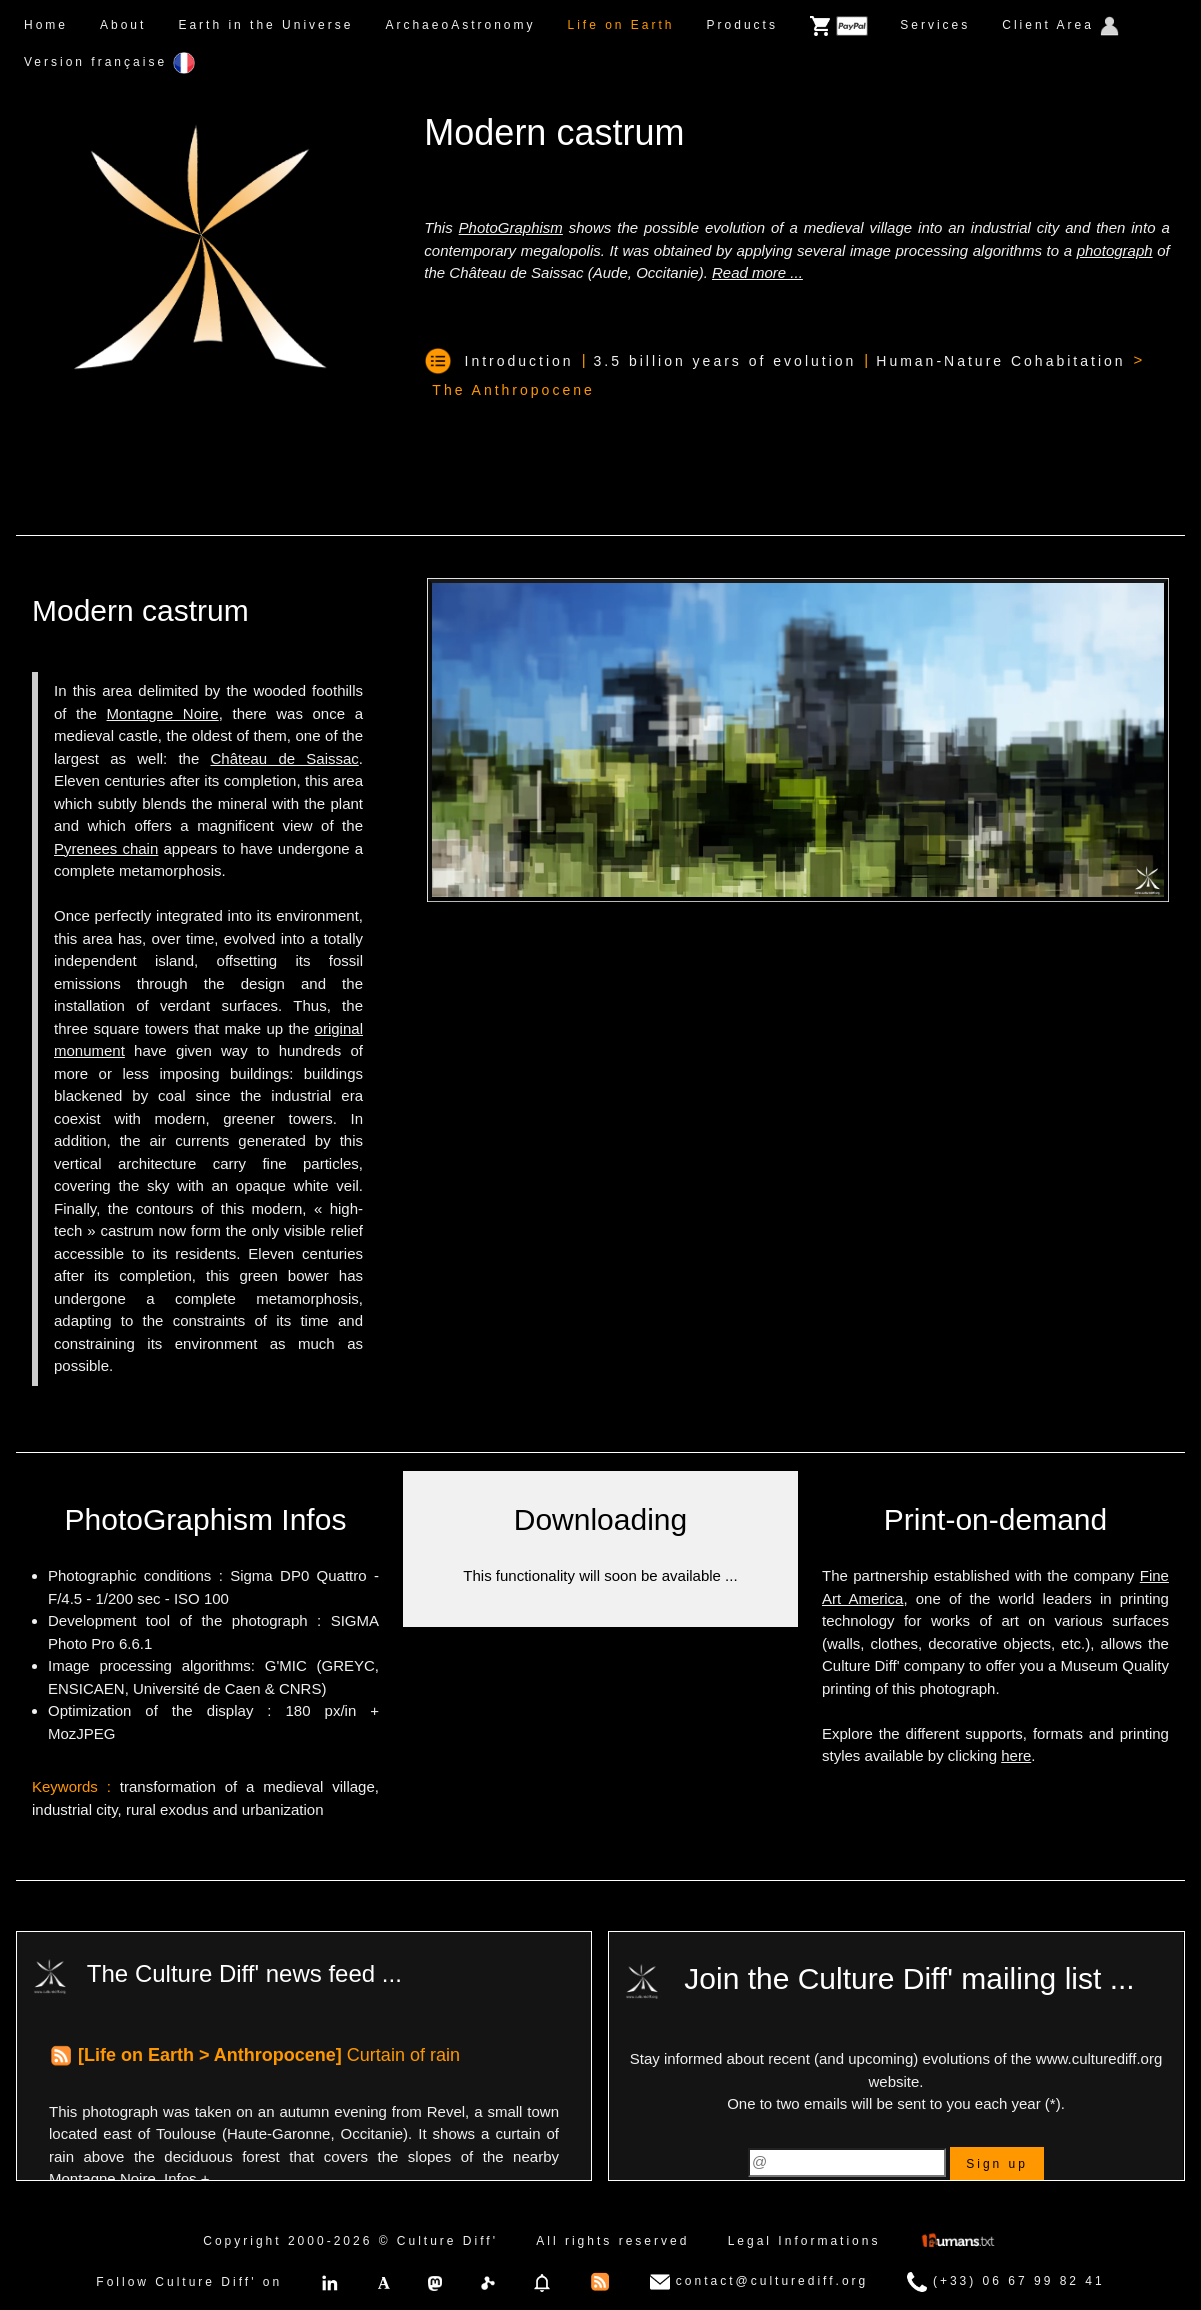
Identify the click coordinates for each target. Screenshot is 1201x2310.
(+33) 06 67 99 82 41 (1006, 2282)
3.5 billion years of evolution (725, 361)
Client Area (1060, 26)
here (1016, 1755)
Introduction (519, 361)
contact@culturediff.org (759, 2282)
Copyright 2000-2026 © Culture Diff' (350, 2241)
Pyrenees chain (106, 848)
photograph (1115, 250)
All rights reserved (612, 2241)
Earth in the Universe (265, 25)
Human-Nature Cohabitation (1000, 361)
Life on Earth (620, 25)
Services (935, 25)
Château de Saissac (285, 758)
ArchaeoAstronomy (460, 25)
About (123, 25)
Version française (109, 63)
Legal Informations (804, 2241)
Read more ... (757, 272)
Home (46, 25)
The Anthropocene (513, 390)
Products (742, 25)
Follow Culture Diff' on (189, 2282)
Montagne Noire (163, 713)
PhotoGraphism (511, 227)
